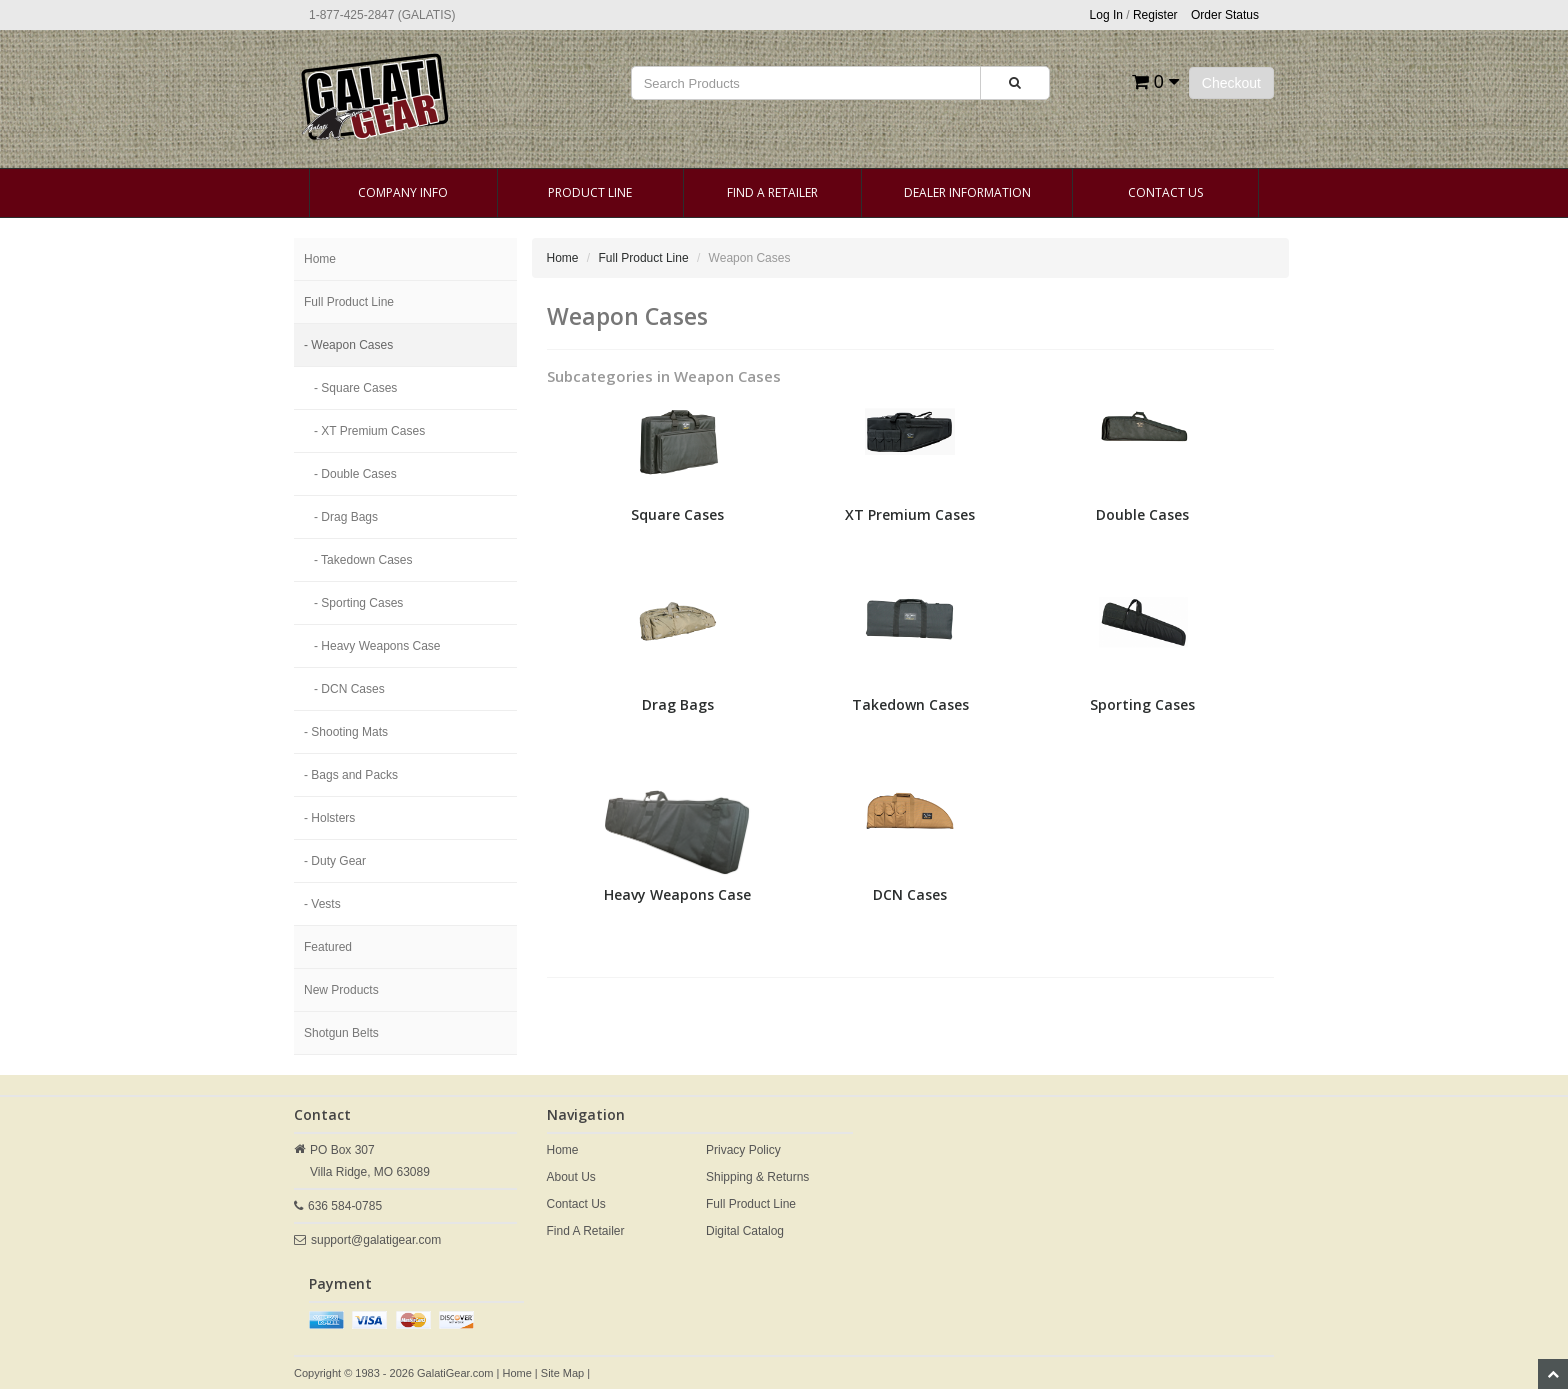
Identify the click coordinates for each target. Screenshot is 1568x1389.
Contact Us (1165, 192)
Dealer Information (967, 192)
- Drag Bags (346, 517)
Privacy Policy (743, 1150)
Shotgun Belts (341, 1033)
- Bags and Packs (351, 775)
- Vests (322, 904)
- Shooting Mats (346, 732)
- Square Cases (355, 388)
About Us (571, 1177)
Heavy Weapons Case (677, 894)
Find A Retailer (772, 192)
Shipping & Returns (757, 1177)
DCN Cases (910, 894)
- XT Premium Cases (369, 431)
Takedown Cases (910, 704)
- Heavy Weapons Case (377, 646)
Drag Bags (678, 704)
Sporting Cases (1142, 704)
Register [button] (1155, 15)
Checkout (1231, 83)
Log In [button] (1106, 15)
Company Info (403, 192)
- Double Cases (355, 474)
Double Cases (1142, 514)
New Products (341, 990)
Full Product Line (349, 302)
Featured (328, 947)
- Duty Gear (335, 861)
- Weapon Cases (348, 345)
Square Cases (677, 514)
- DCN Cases (349, 689)
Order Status (1225, 15)
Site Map (562, 1373)
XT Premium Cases (910, 514)
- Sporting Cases (358, 603)
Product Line (590, 192)
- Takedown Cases (363, 560)
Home (320, 259)
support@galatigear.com (376, 1240)
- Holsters (329, 818)
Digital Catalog (745, 1231)
